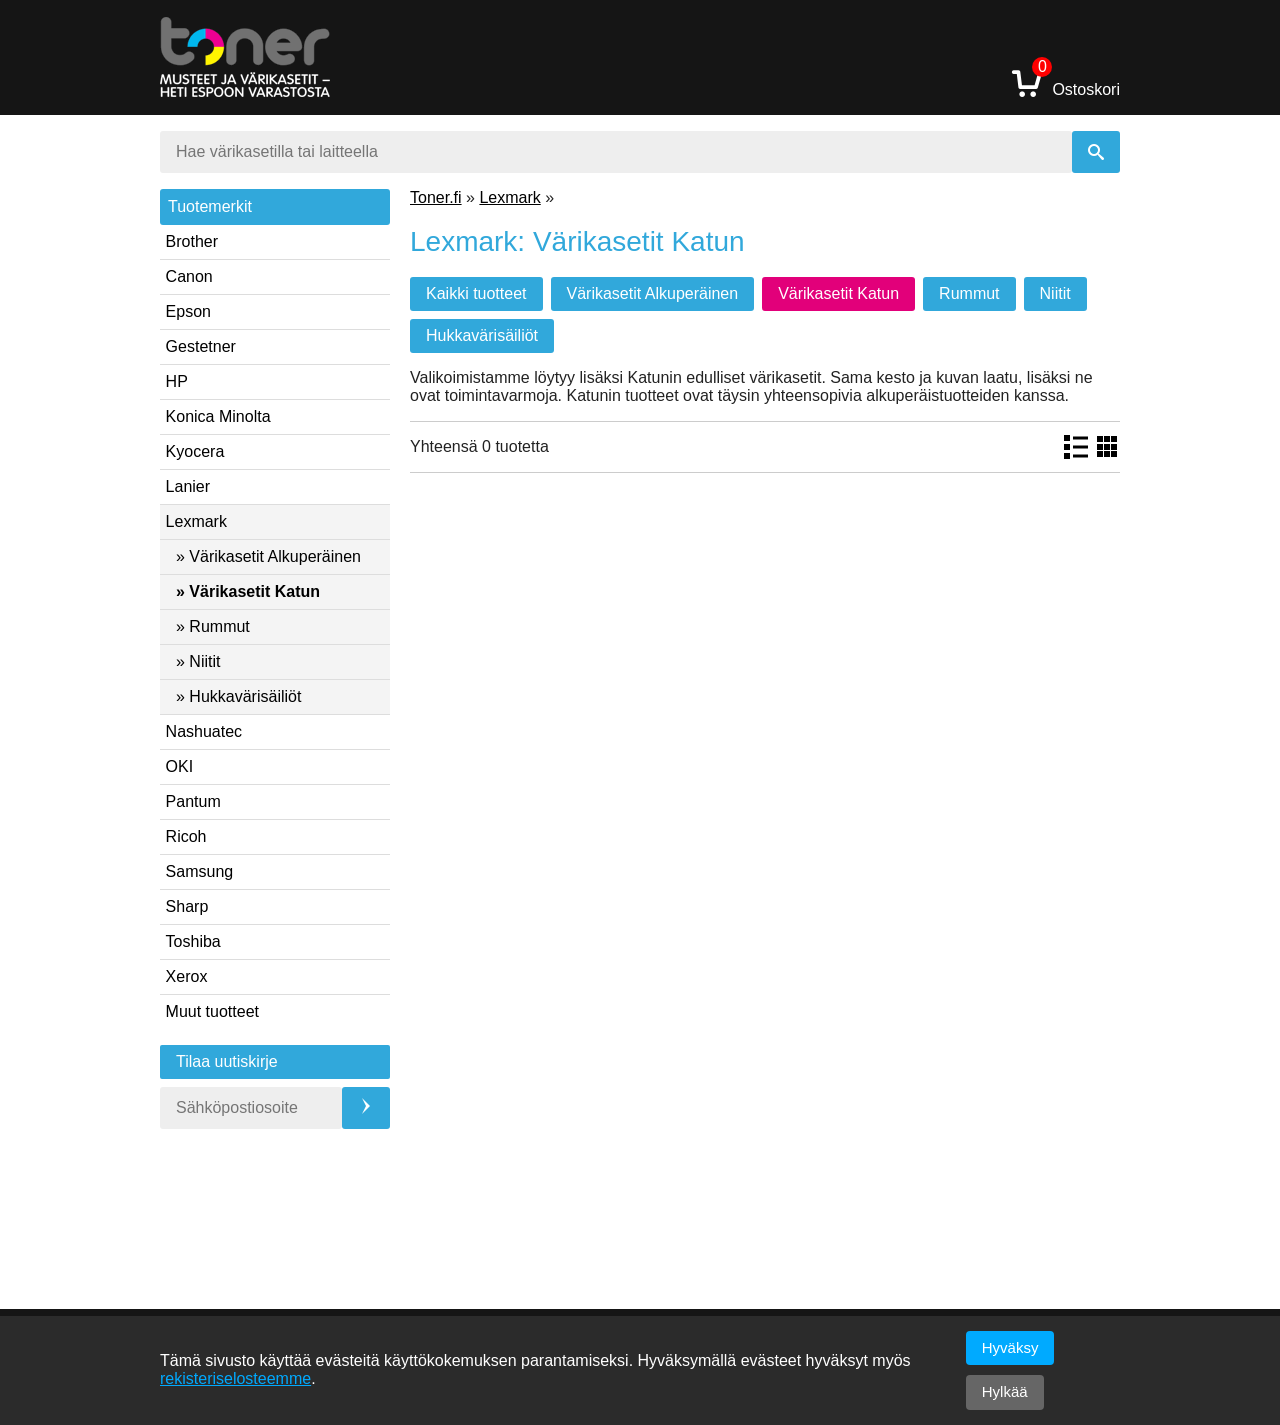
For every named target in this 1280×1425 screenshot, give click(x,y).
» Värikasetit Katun (248, 591)
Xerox (187, 976)
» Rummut (213, 626)
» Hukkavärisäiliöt (238, 696)
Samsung (200, 871)
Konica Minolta (218, 416)
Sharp (187, 906)
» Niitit (198, 661)
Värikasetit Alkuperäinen (653, 293)
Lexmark (196, 521)
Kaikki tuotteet (476, 293)
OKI (180, 766)
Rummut (969, 293)
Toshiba (193, 941)
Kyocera (195, 451)
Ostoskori (1066, 82)
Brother (192, 241)
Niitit (1055, 293)
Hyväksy (1010, 1347)
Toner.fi (436, 197)
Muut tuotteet (212, 1011)
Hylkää (1005, 1391)
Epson (188, 311)
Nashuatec (204, 731)
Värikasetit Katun (838, 293)
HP (177, 381)
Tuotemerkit (210, 206)
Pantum (193, 801)
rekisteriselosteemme (235, 1378)
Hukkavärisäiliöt (482, 335)
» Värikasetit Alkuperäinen (268, 556)
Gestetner (201, 346)
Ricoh (186, 836)
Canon (189, 276)
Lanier (188, 486)
